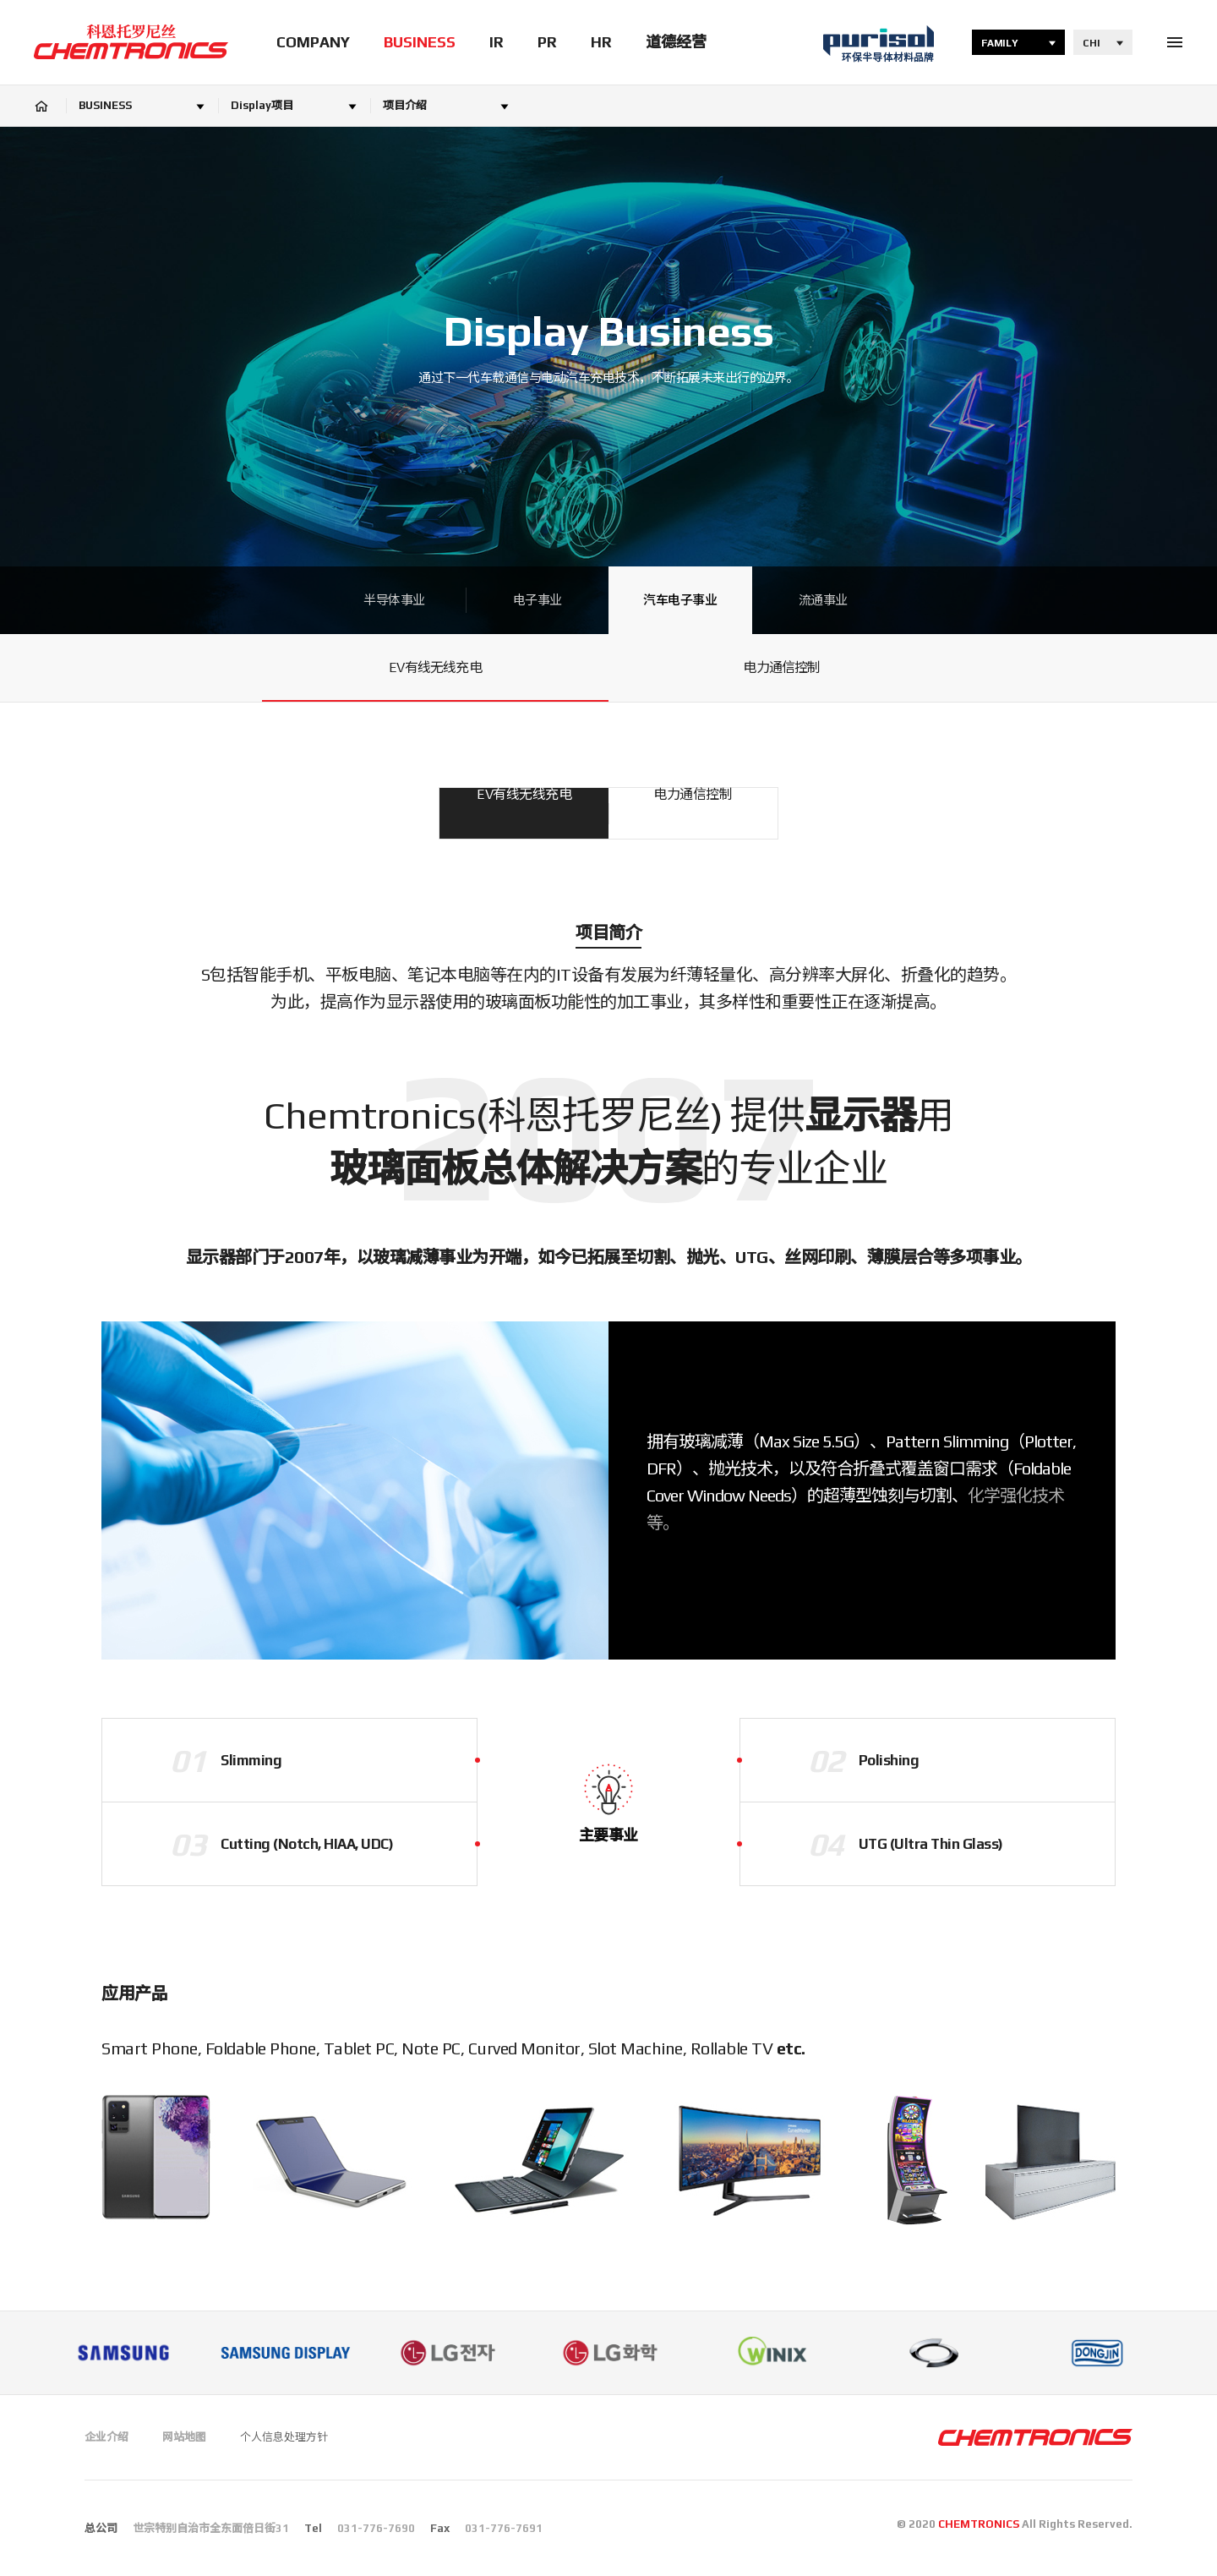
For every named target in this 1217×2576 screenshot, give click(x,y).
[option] (123, 2353)
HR (601, 42)
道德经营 (676, 42)
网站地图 (184, 2437)
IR (496, 42)
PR (547, 42)
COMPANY (313, 42)
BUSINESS (420, 42)
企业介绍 (106, 2437)
